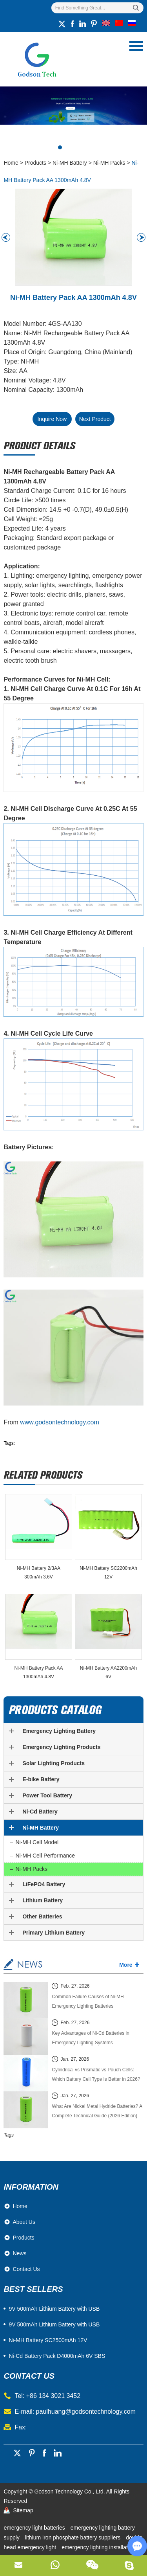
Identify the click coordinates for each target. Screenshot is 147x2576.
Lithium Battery (42, 1900)
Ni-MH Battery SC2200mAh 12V (108, 1572)
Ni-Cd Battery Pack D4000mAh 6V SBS (57, 2356)
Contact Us (26, 2269)
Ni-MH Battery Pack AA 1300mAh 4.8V (38, 1672)
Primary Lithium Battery (53, 1932)
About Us (24, 2222)
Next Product (95, 419)
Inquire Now (52, 419)
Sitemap (23, 2510)
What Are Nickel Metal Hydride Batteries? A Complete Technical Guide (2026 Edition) (97, 2111)
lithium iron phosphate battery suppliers (73, 2537)
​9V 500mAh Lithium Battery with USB (54, 2309)
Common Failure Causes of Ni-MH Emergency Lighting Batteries (87, 2001)
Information (31, 2187)
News (19, 2253)
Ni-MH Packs (109, 163)
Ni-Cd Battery (39, 1811)
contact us (29, 2376)
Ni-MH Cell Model (36, 1842)
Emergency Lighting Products (61, 1747)
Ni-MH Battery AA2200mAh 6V (108, 1672)
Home (11, 163)
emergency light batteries (35, 2528)
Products (35, 163)
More (125, 1965)
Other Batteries (42, 1916)
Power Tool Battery (47, 1795)
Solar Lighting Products (53, 1763)
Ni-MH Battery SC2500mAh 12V (48, 2340)
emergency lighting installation (98, 2547)
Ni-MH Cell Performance (45, 1855)
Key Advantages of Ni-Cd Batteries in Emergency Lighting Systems (90, 2037)
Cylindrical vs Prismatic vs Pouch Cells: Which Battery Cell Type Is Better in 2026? (96, 2074)
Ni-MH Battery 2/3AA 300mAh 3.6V (38, 1572)
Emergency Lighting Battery (59, 1731)
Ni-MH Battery (70, 163)
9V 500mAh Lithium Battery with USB (54, 2324)
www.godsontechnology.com (59, 1422)
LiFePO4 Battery (43, 1884)
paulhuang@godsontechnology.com (86, 2411)
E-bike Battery (40, 1779)
